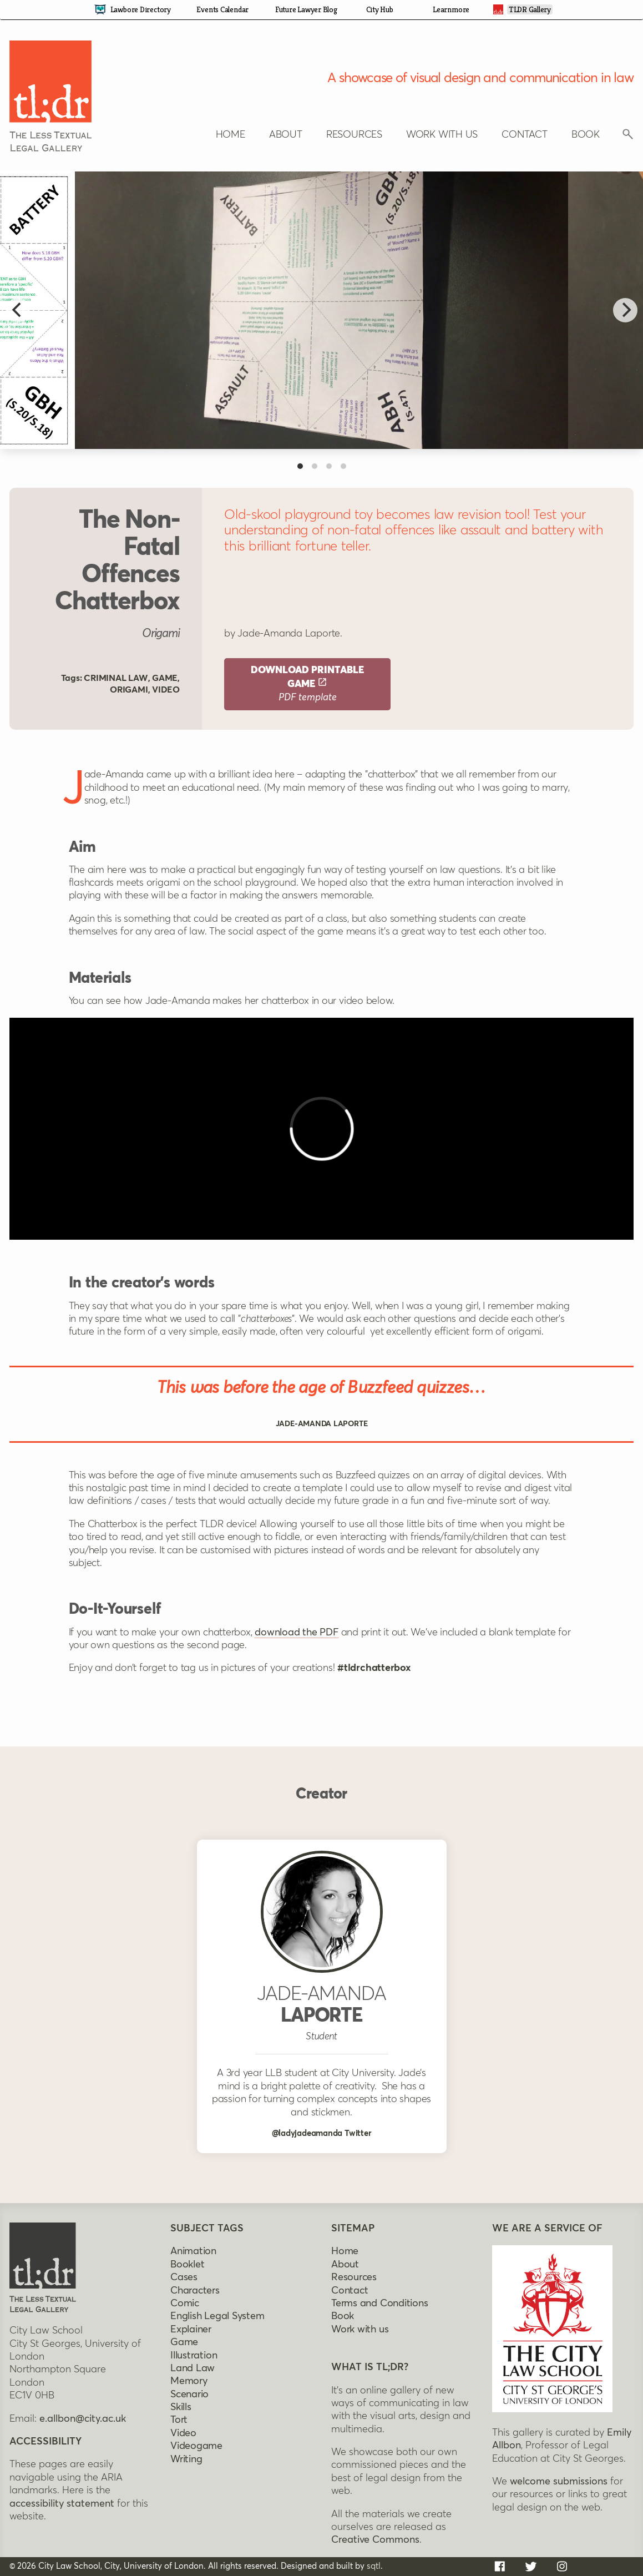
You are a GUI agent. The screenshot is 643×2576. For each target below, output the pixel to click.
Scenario (189, 2395)
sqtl (374, 2566)
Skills (180, 2407)
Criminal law (116, 678)
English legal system (217, 2316)
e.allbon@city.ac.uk (82, 2419)
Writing (186, 2459)
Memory (188, 2381)
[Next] (625, 310)
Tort (179, 2420)
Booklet (187, 2265)
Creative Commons (375, 2540)
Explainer (190, 2330)
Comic (184, 2304)
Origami (129, 690)
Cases (184, 2277)
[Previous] (18, 310)
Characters (195, 2291)
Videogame (196, 2446)
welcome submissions (558, 2482)
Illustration (193, 2356)
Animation (193, 2251)
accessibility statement (61, 2504)
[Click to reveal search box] (628, 137)
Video (166, 690)
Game (165, 678)
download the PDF (296, 1633)
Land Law (192, 2368)
